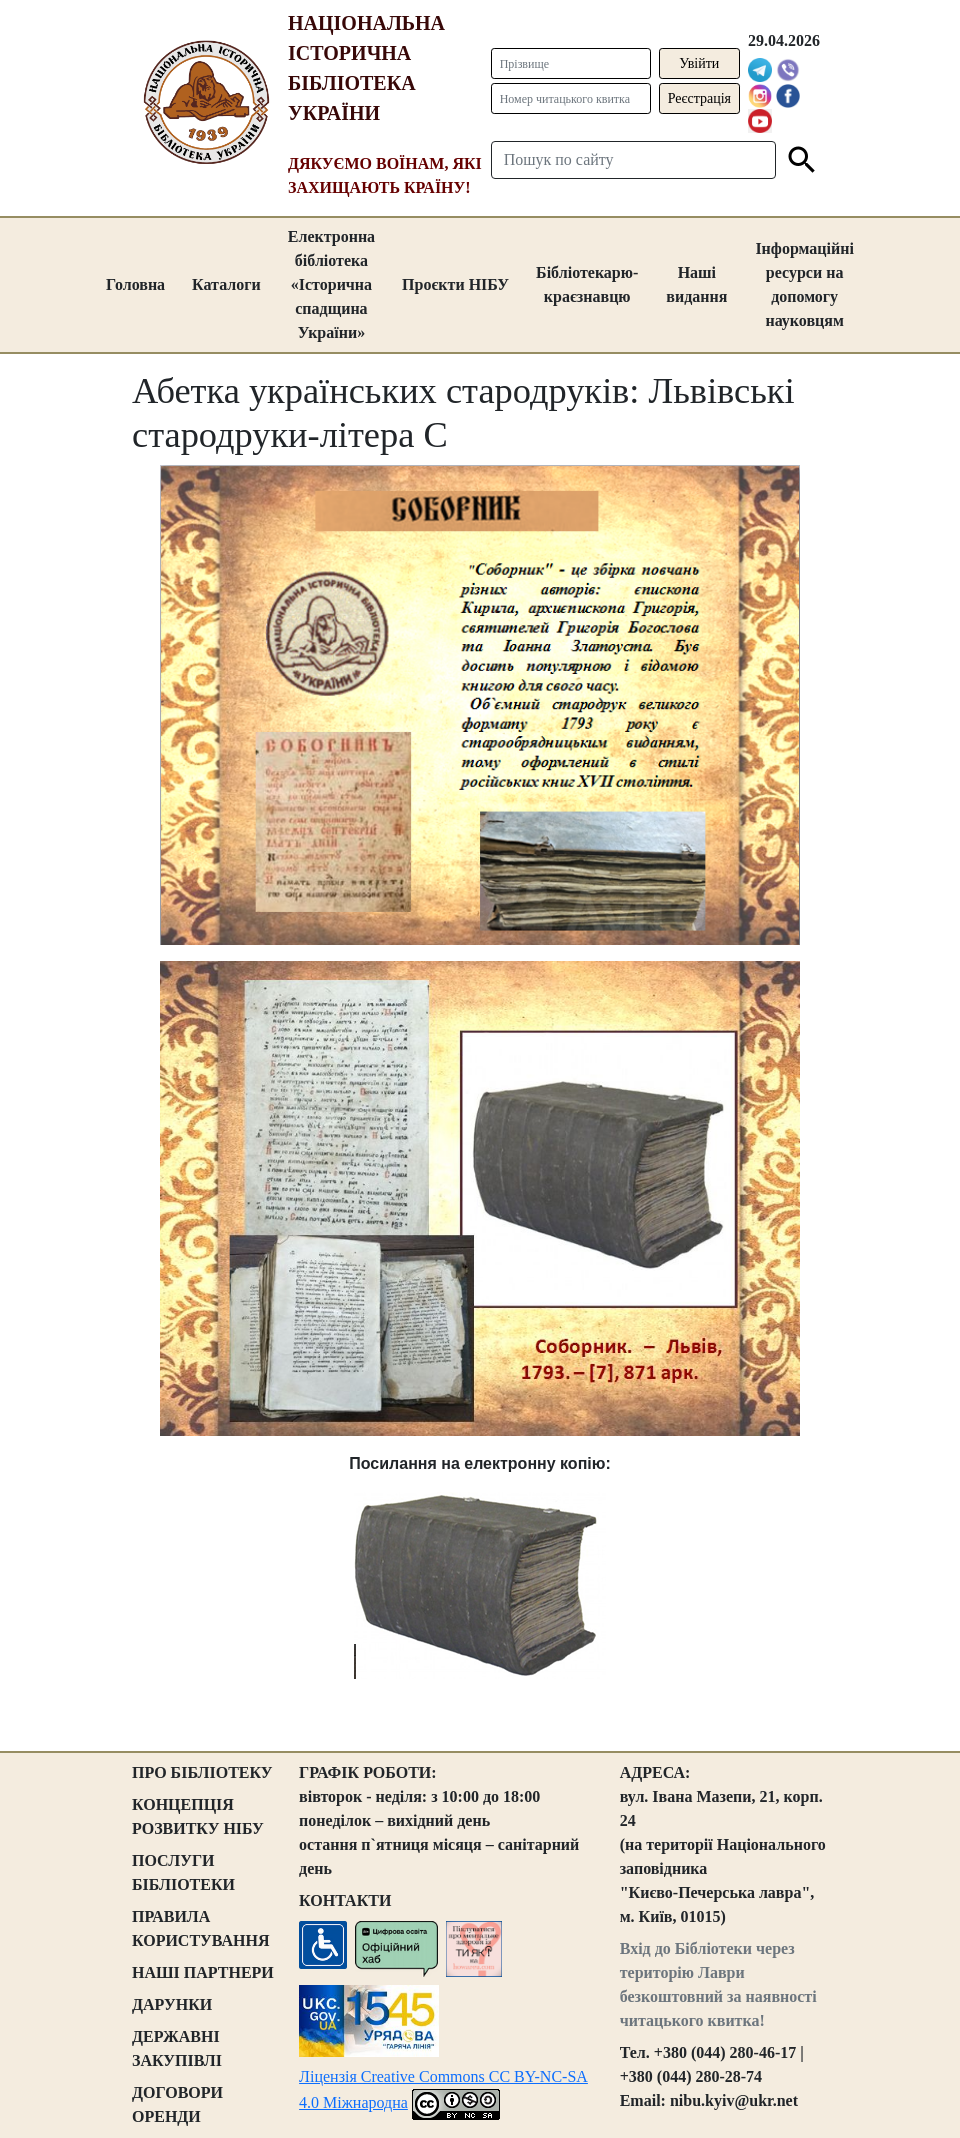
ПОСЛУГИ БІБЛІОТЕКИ (183, 1872)
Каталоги (226, 284)
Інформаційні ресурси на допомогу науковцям (804, 284)
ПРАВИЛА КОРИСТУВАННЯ (201, 1928)
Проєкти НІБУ (455, 284)
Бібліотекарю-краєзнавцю (587, 284)
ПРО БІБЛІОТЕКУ (202, 1772)
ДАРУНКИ (172, 2004)
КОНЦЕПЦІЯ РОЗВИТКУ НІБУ (198, 1816)
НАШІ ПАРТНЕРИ (203, 1972)
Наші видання (696, 284)
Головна (135, 284)
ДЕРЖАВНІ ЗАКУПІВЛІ (177, 2048)
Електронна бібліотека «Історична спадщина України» (331, 284)
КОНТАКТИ (345, 1900)
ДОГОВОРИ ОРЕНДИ (177, 2104)
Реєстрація (699, 98)
